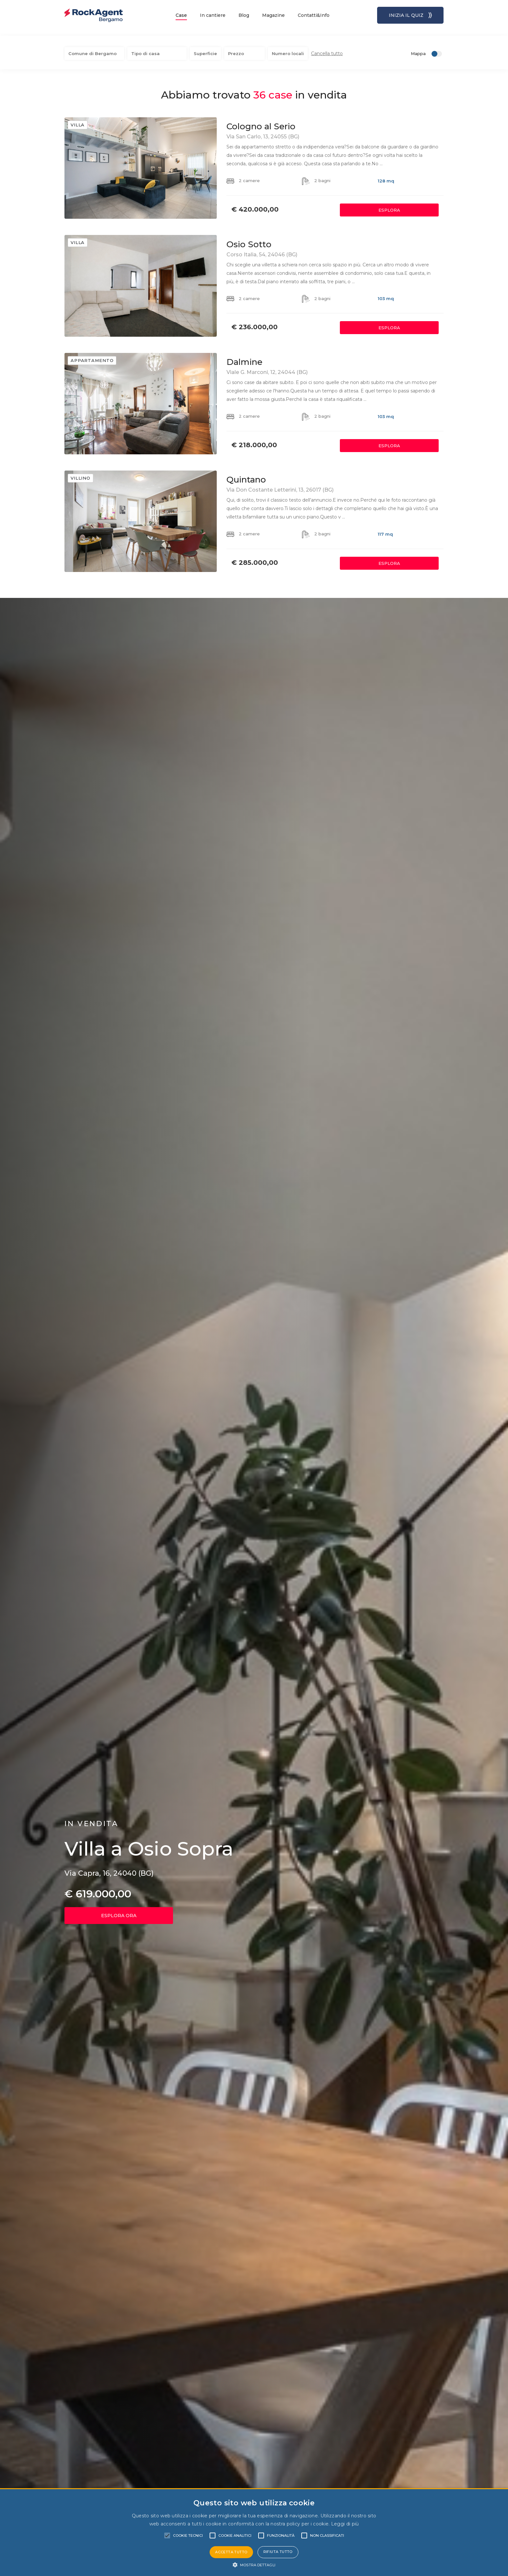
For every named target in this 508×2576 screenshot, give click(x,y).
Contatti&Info (313, 15)
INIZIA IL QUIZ (410, 15)
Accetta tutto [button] (231, 2552)
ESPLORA (389, 204)
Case (181, 15)
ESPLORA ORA (118, 1911)
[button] (254, 2564)
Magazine (273, 15)
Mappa (418, 48)
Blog (243, 15)
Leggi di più (345, 2524)
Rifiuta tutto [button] (278, 2551)
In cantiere (212, 15)
